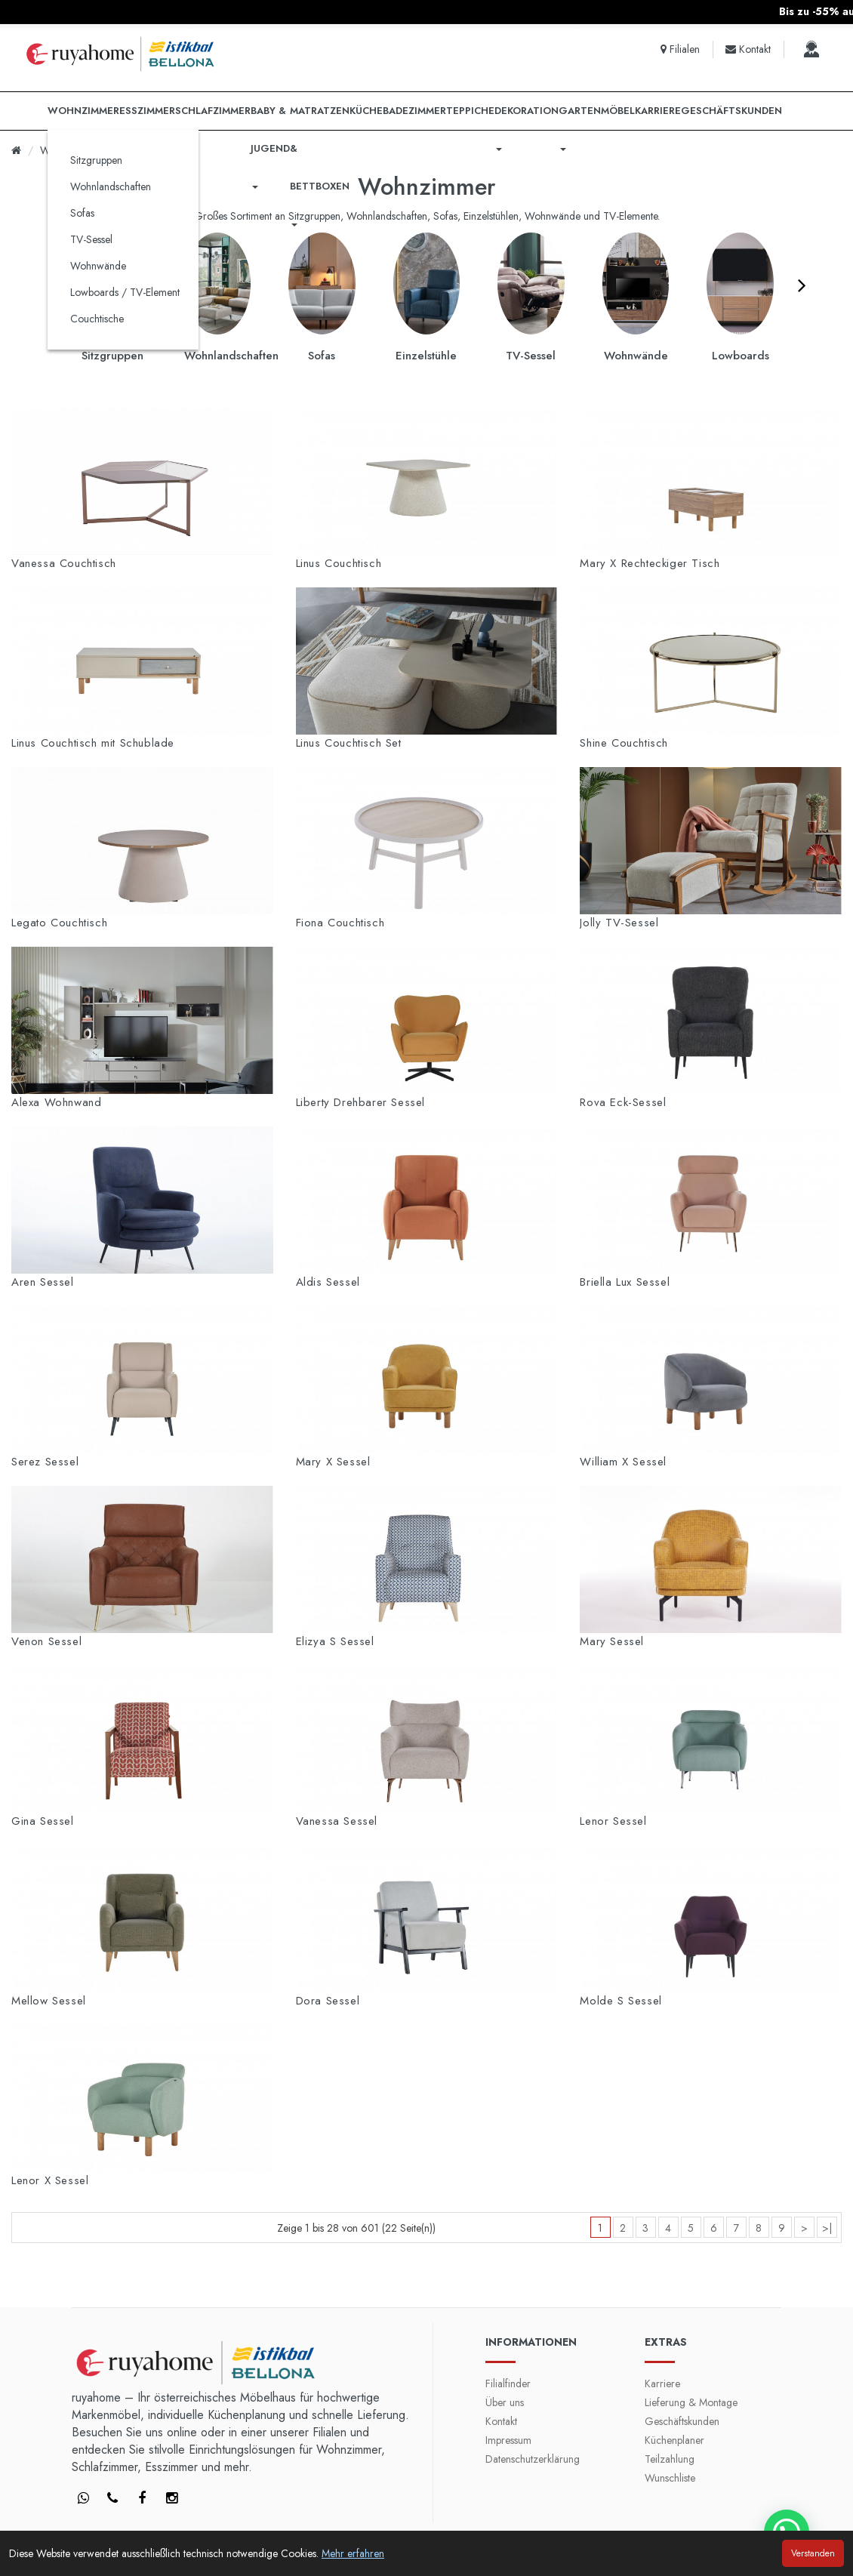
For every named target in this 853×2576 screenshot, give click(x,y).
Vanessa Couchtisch (63, 563)
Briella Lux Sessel (625, 1282)
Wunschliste (670, 2477)
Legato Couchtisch (59, 922)
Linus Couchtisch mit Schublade (92, 743)
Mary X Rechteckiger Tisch (649, 563)
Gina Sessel (42, 1821)
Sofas (82, 212)
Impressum (508, 2440)
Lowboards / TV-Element (125, 292)
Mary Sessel (612, 1641)
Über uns (504, 2402)
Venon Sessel (46, 1641)
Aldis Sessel (328, 1282)
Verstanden (813, 2553)
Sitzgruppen (96, 160)
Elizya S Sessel (335, 1641)
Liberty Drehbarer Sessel (360, 1102)
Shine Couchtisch (624, 743)
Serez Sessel (45, 1461)
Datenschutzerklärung (532, 2459)
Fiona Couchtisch (340, 922)
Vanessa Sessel (336, 1821)
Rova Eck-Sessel (623, 1102)
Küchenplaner (674, 2440)
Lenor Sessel (613, 1821)
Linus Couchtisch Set (349, 743)
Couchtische (97, 318)
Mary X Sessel (333, 1461)
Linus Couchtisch (339, 563)
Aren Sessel (42, 1282)
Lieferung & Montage (691, 2402)
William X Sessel (623, 1461)
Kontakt (501, 2421)
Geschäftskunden (682, 2421)
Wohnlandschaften (110, 186)
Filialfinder (508, 2383)
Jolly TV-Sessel (619, 922)
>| (827, 2228)
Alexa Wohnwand (56, 1102)
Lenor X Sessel (49, 2180)
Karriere (662, 2383)
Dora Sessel (328, 2000)
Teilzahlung (669, 2459)
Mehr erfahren (353, 2553)
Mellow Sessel (48, 2000)
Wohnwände (98, 265)
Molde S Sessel (620, 2000)
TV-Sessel (91, 239)
